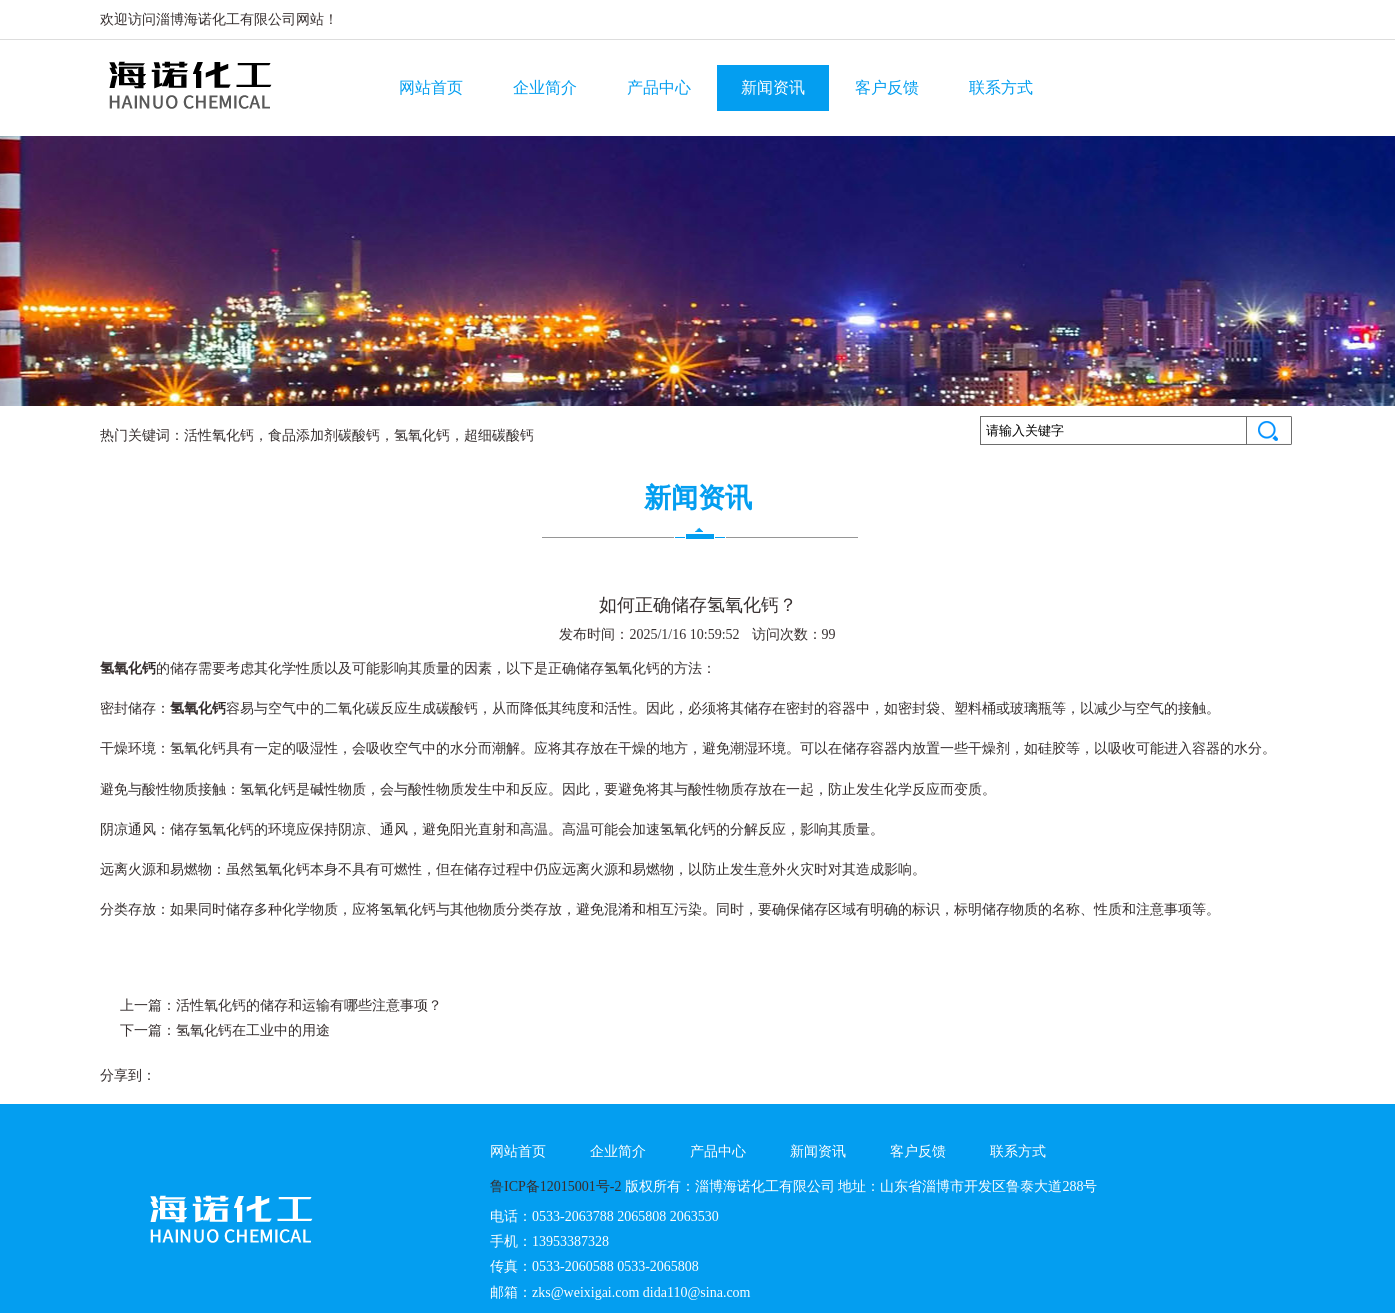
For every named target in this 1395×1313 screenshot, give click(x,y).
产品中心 (659, 87)
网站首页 (431, 87)
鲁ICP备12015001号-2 (555, 1186)
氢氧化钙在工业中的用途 (253, 1030)
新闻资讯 (773, 87)
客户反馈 (887, 87)
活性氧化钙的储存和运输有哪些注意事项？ (309, 1005)
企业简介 (545, 87)
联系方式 (1001, 87)
